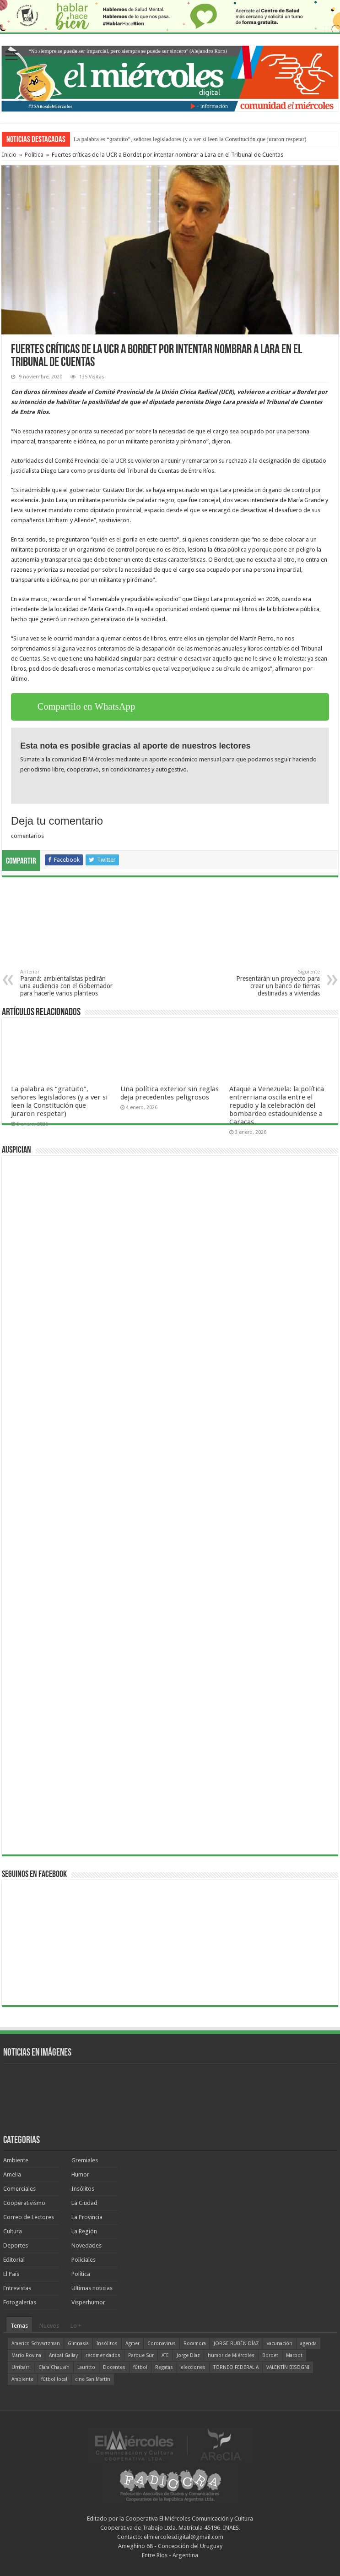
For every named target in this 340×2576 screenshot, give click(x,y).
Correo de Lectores (28, 2217)
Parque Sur (141, 2355)
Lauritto (86, 2367)
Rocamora (194, 2343)
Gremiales (84, 2160)
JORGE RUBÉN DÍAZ (236, 2343)
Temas (19, 2325)
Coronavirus (161, 2343)
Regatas (164, 2367)
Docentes (114, 2367)
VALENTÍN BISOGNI (287, 2367)
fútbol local (54, 2379)
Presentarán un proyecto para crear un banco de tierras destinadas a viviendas (273, 983)
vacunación (279, 2343)
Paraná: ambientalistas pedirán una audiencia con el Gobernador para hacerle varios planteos (67, 983)
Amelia (12, 2174)
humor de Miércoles (231, 2355)
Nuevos (49, 2325)
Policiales (83, 2259)
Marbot (294, 2355)
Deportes (15, 2245)
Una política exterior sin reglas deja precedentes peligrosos (169, 1093)
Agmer (132, 2343)
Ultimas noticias (92, 2288)
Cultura (12, 2231)
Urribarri (21, 2367)
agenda (308, 2343)
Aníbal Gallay (63, 2355)
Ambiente (15, 2160)
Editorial (14, 2259)
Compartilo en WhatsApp (86, 706)
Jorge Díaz (188, 2355)
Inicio (9, 154)
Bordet (270, 2355)
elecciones (193, 2367)
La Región (84, 2231)
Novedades (86, 2245)
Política (34, 154)
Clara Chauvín (54, 2367)
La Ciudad (84, 2202)
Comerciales (19, 2188)
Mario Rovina (26, 2355)
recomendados (103, 2355)
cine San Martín (92, 2379)
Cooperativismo (24, 2202)
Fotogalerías (19, 2302)
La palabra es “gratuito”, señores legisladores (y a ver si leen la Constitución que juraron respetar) (190, 139)
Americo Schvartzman (35, 2343)
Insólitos (82, 2188)
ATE (165, 2355)
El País (11, 2273)
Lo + (75, 2325)
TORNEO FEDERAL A (236, 2367)
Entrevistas (17, 2288)
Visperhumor (88, 2302)
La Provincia (87, 2217)
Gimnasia (78, 2343)
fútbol (140, 2367)
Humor (80, 2174)
